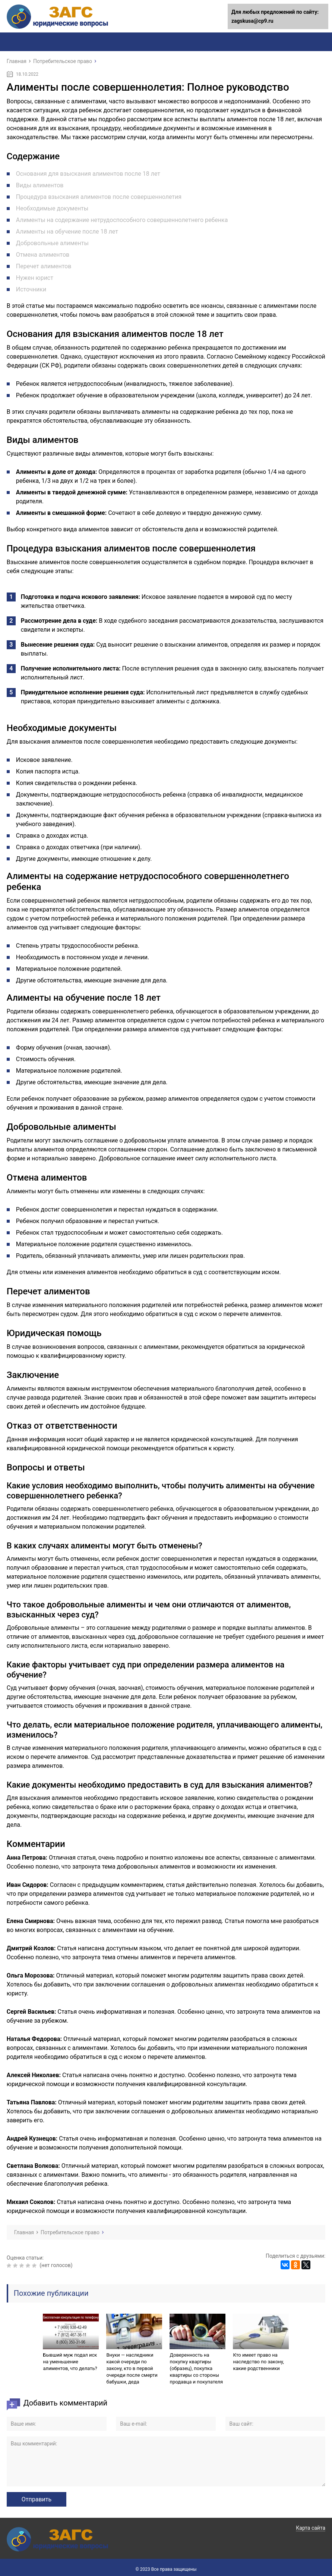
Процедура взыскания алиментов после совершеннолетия (98, 196)
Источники (31, 289)
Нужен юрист (34, 277)
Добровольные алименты (52, 243)
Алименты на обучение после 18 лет (67, 231)
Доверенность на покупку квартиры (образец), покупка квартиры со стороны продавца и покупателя (196, 2368)
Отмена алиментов (42, 254)
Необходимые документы (52, 208)
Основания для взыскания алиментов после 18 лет (88, 173)
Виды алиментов (40, 185)
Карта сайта (310, 2528)
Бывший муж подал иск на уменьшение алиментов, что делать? (70, 2361)
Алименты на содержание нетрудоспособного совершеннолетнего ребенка (122, 219)
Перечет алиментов (44, 266)
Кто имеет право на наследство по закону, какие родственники (258, 2361)
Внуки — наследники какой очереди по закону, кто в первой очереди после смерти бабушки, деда (131, 2368)
